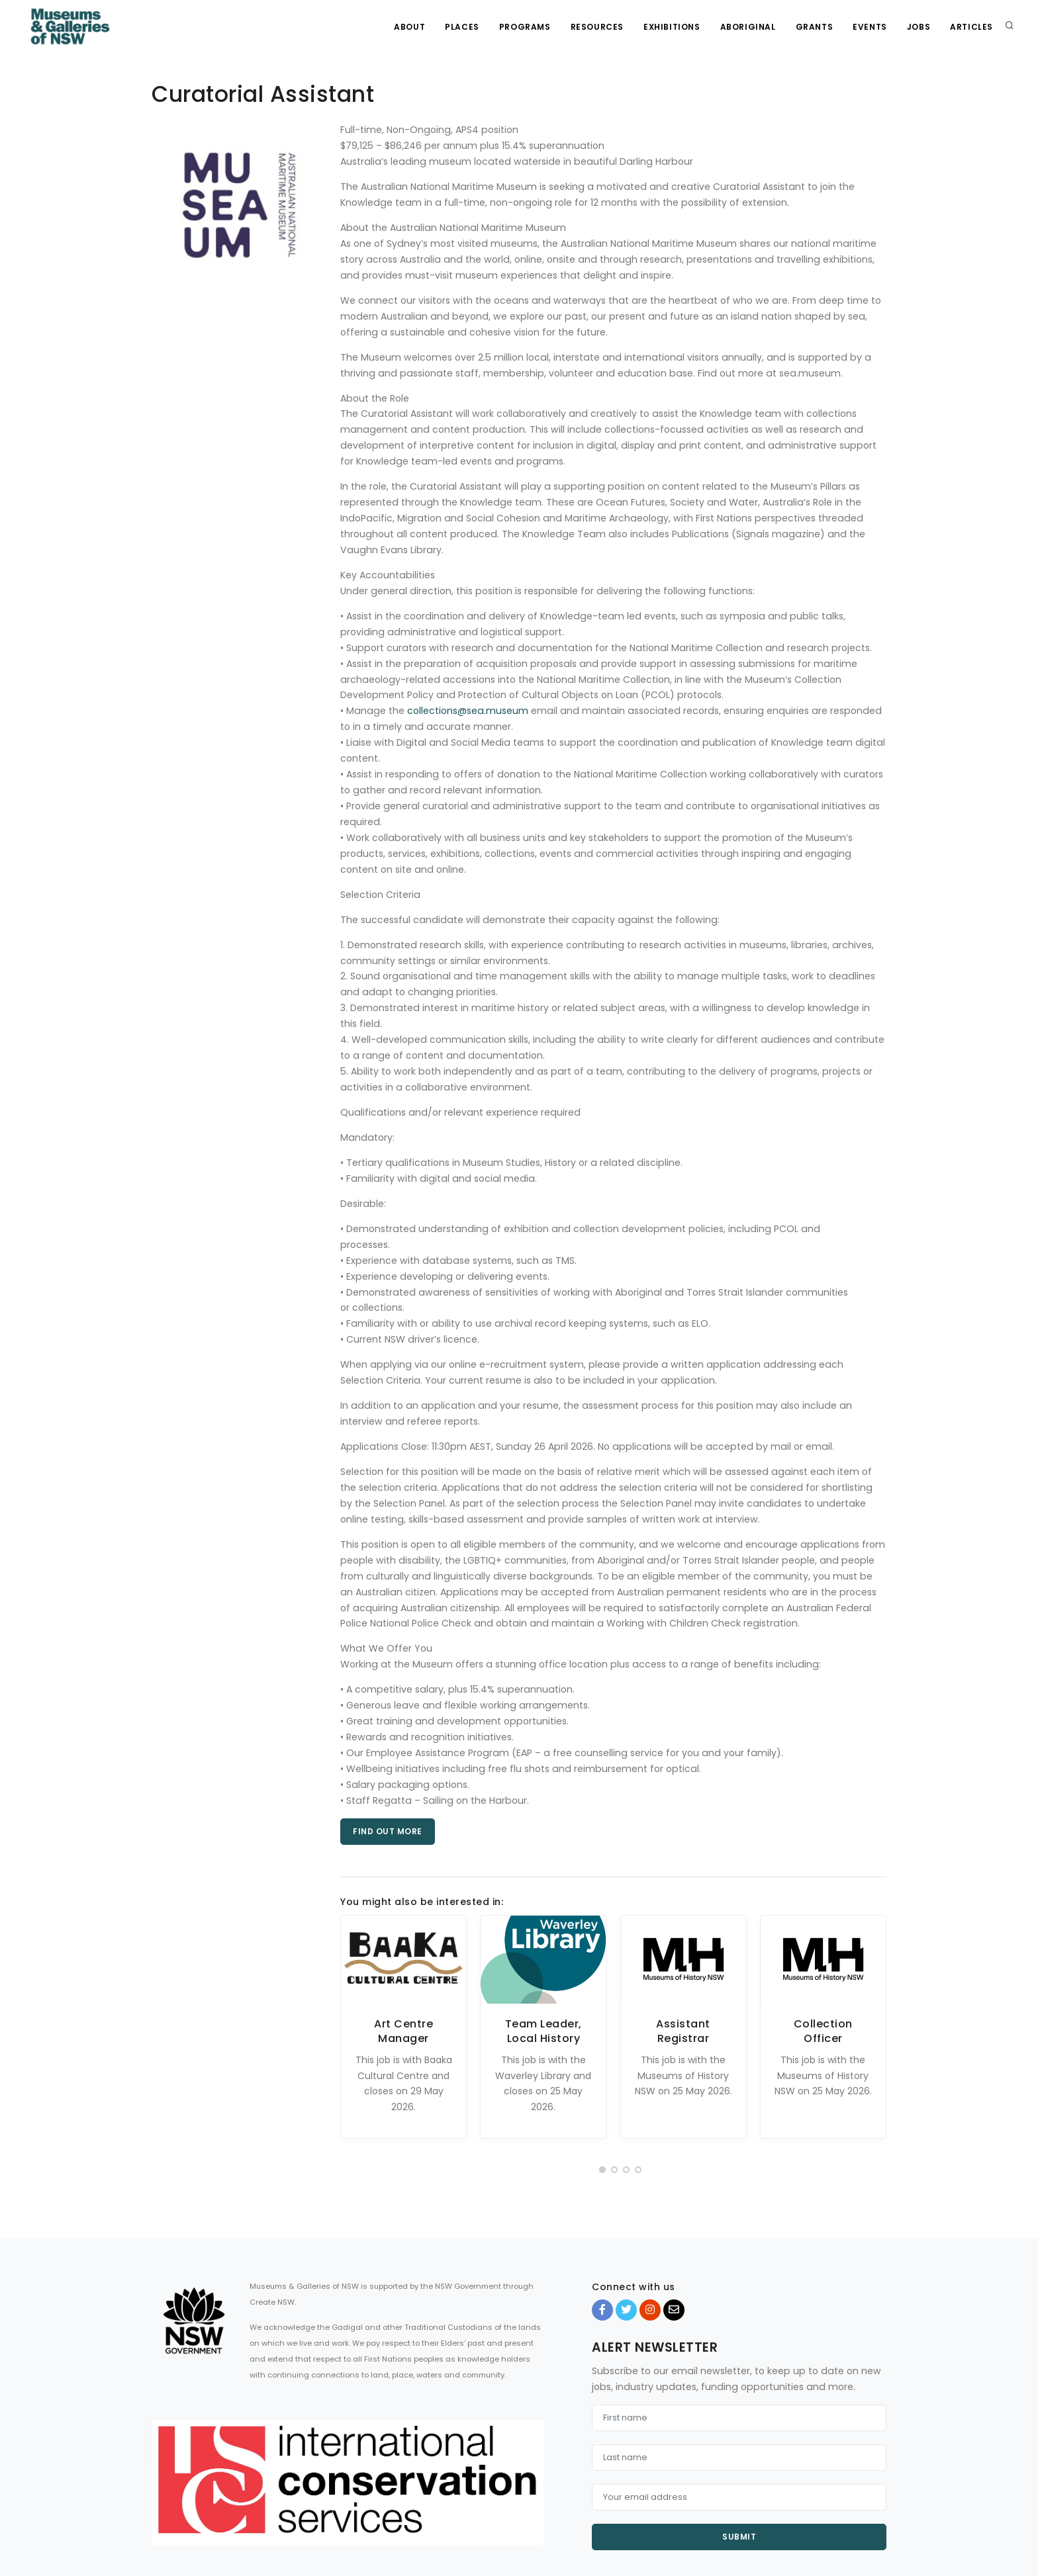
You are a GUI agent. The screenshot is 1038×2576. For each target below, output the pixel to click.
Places (462, 26)
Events (870, 26)
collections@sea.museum (467, 710)
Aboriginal (748, 26)
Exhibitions (671, 26)
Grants (814, 26)
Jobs (918, 26)
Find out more (387, 1831)
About (409, 26)
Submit (739, 2536)
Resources (597, 26)
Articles (971, 26)
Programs (525, 26)
